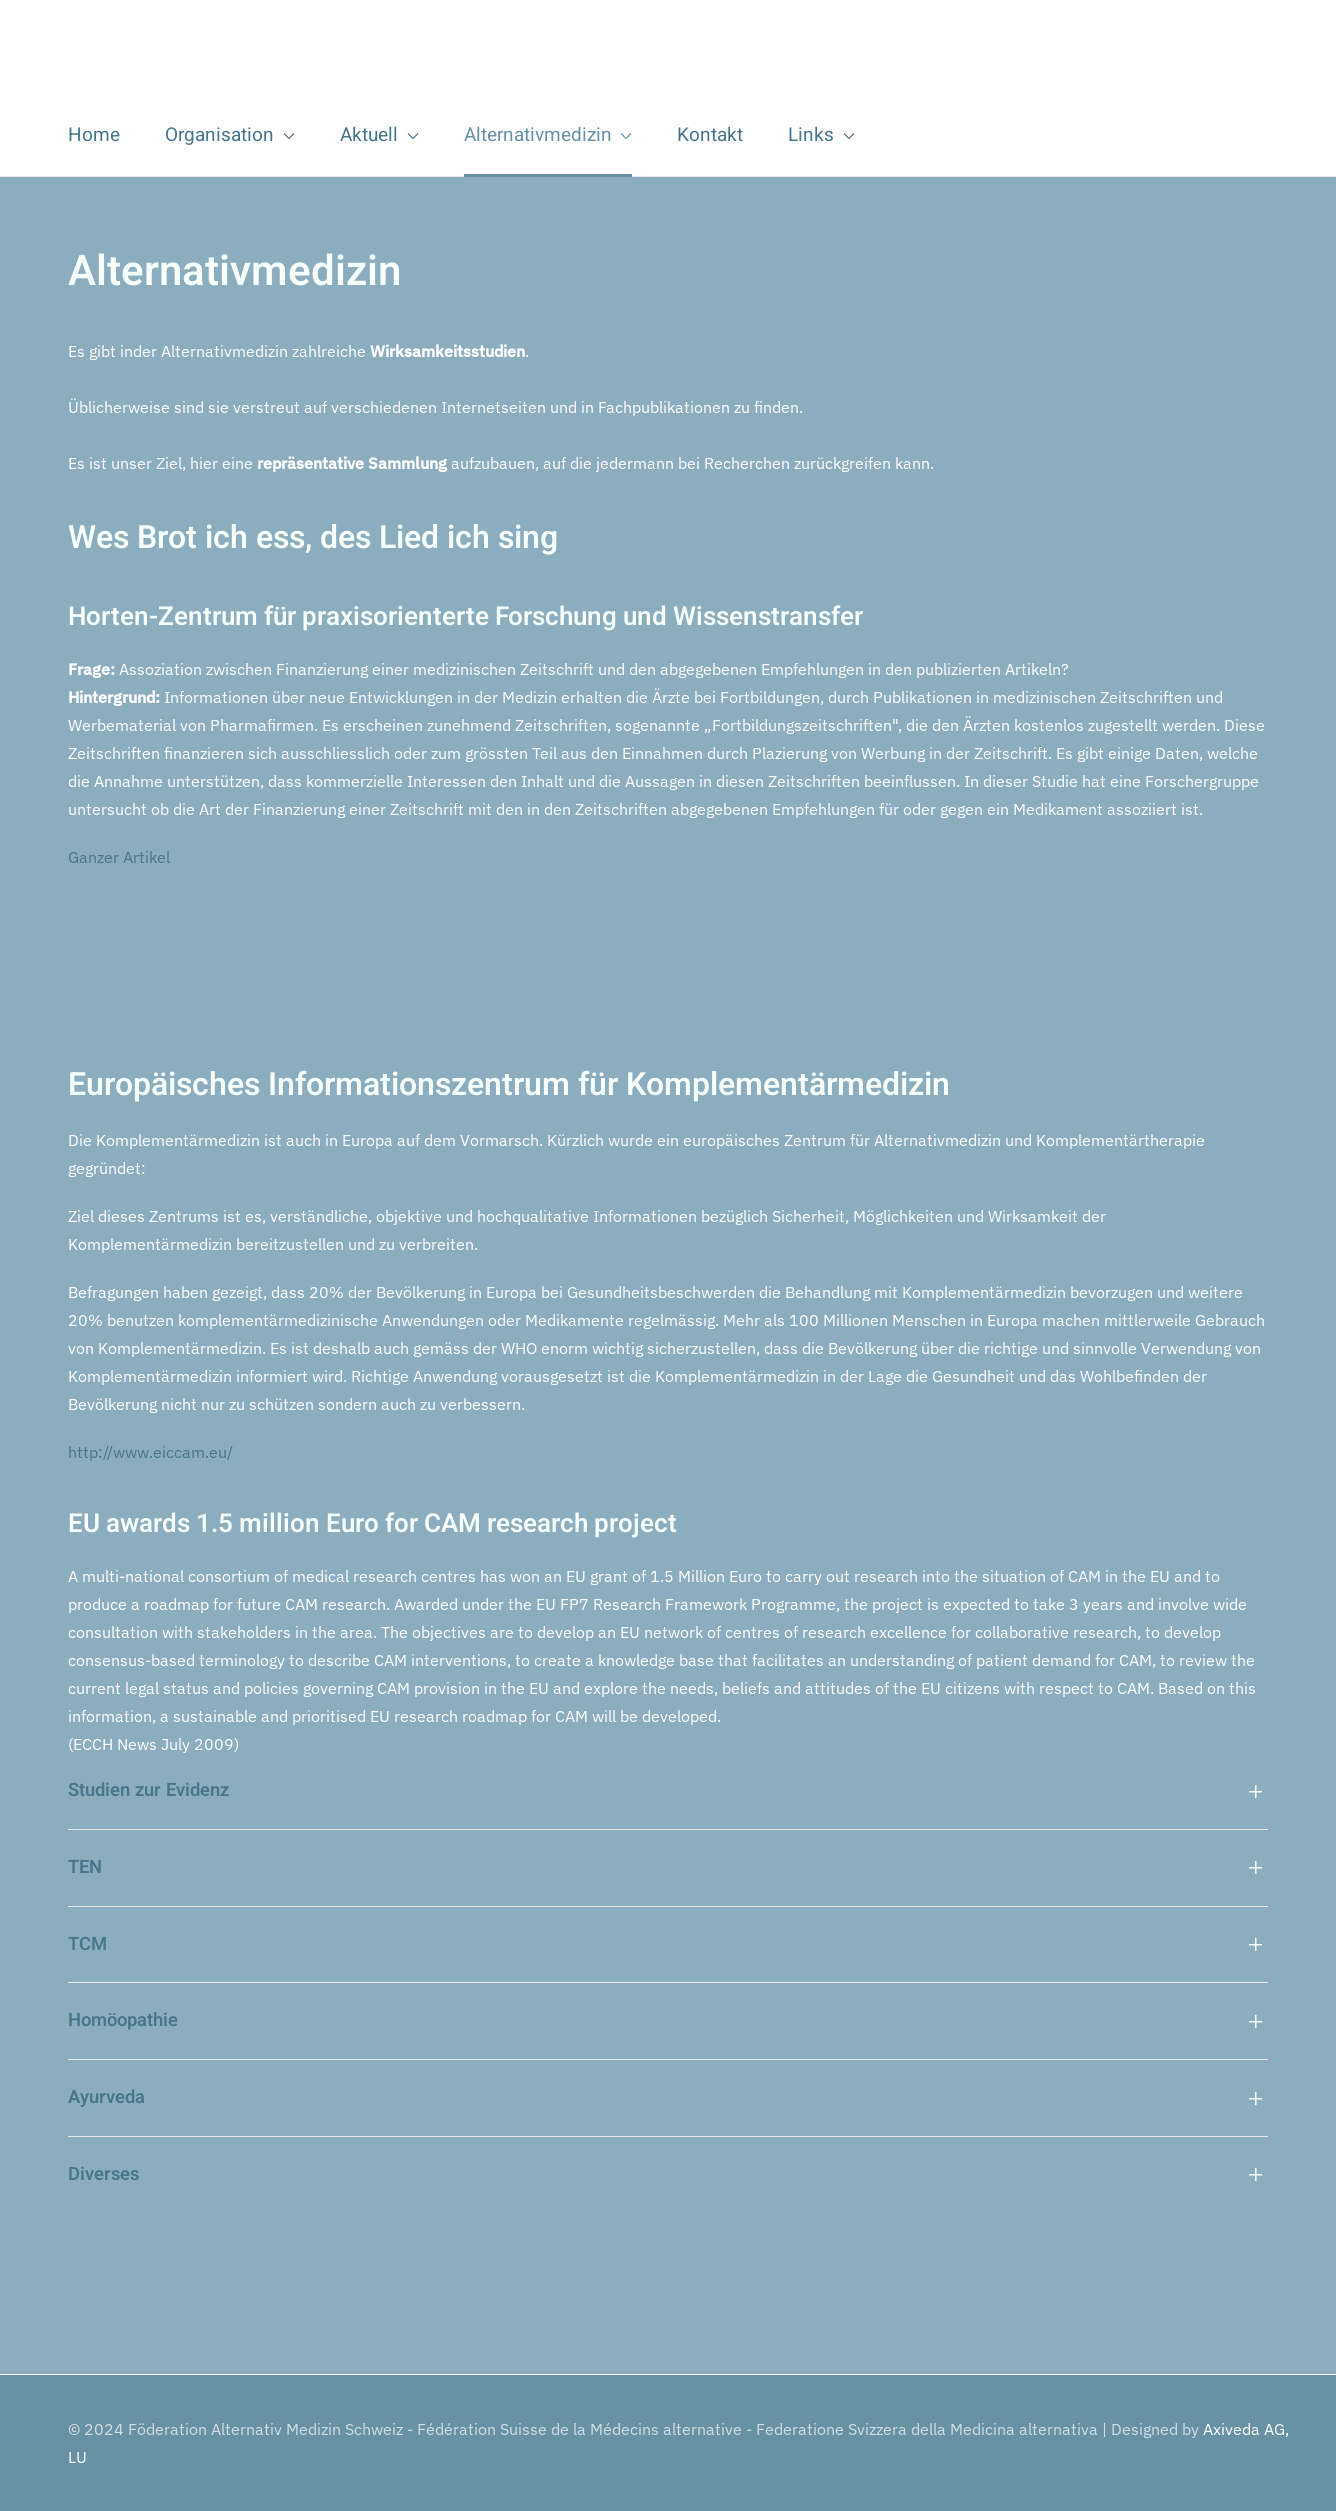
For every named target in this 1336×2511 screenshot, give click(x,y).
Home (94, 135)
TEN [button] (85, 1868)
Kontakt (710, 135)
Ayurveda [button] (106, 2098)
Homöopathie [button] (123, 2021)
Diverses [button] (103, 2175)
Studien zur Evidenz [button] (148, 1791)
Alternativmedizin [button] (548, 135)
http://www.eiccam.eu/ (150, 1452)
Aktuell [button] (379, 135)
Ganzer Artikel (119, 857)
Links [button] (821, 135)
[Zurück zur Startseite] (318, 58)
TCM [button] (87, 1945)
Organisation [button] (230, 135)
